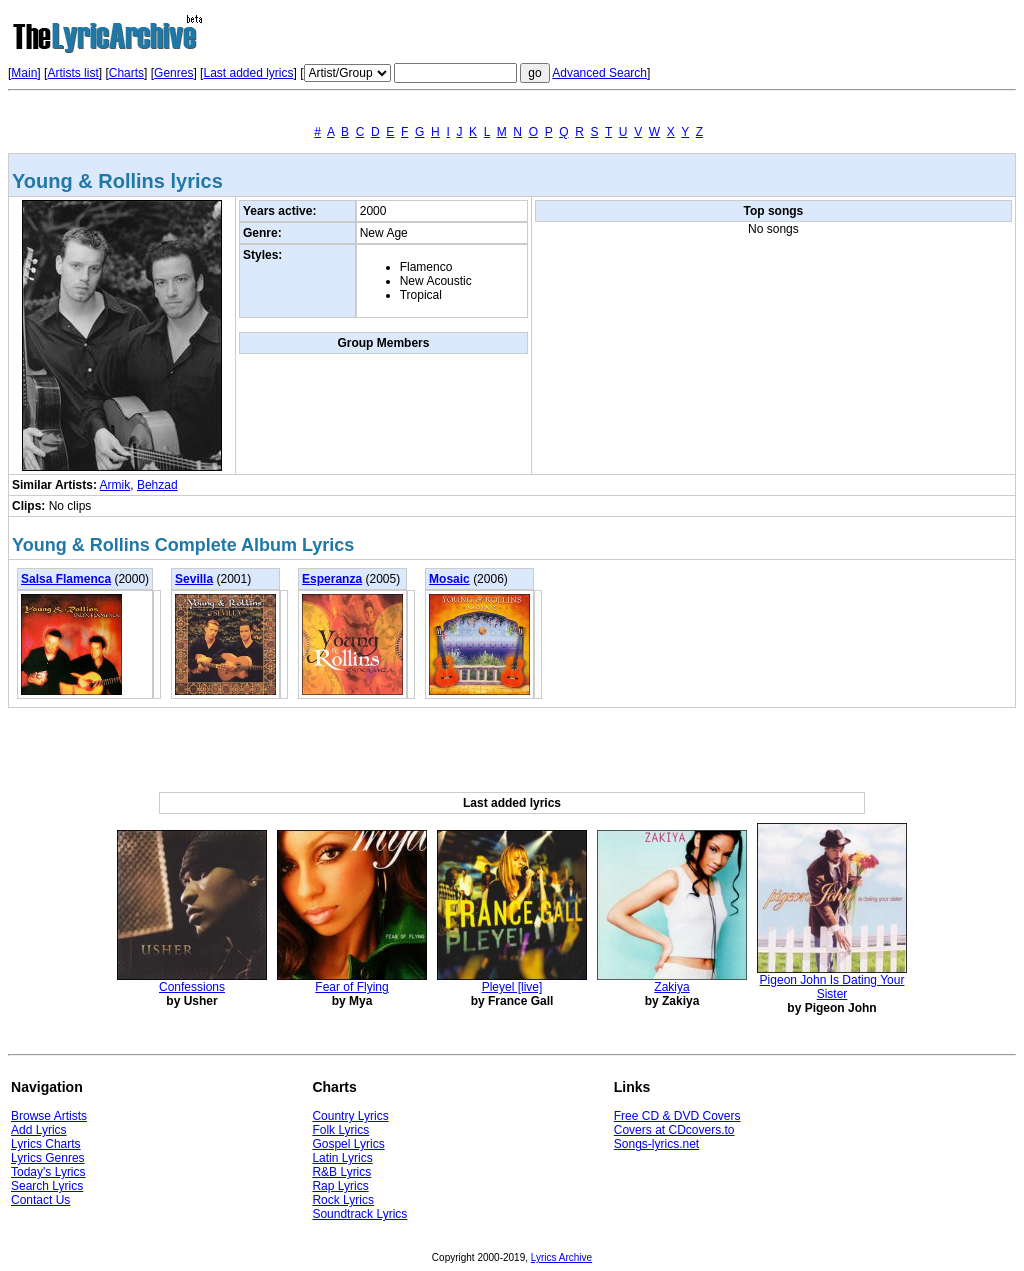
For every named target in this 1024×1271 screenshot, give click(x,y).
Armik (115, 485)
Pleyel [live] (512, 987)
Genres (173, 73)
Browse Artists (49, 1116)
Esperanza (332, 579)
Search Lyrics (47, 1186)
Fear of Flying (351, 987)
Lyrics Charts (46, 1144)
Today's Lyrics (48, 1172)
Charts (126, 73)
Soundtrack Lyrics (359, 1214)
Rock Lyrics (343, 1200)
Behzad (157, 485)
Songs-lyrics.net (656, 1144)
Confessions (192, 987)
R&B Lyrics (341, 1172)
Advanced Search (599, 73)
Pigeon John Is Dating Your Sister (832, 987)
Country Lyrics (350, 1116)
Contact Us (40, 1200)
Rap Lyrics (340, 1186)
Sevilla (194, 579)
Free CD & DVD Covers (677, 1116)
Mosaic (449, 579)
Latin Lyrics (342, 1158)
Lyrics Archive (561, 1257)
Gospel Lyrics (348, 1144)
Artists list (72, 73)
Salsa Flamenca (66, 579)
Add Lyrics (39, 1130)
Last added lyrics (248, 73)
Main (24, 73)
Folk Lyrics (340, 1130)
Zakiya (671, 987)
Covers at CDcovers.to (674, 1130)
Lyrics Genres (48, 1158)
